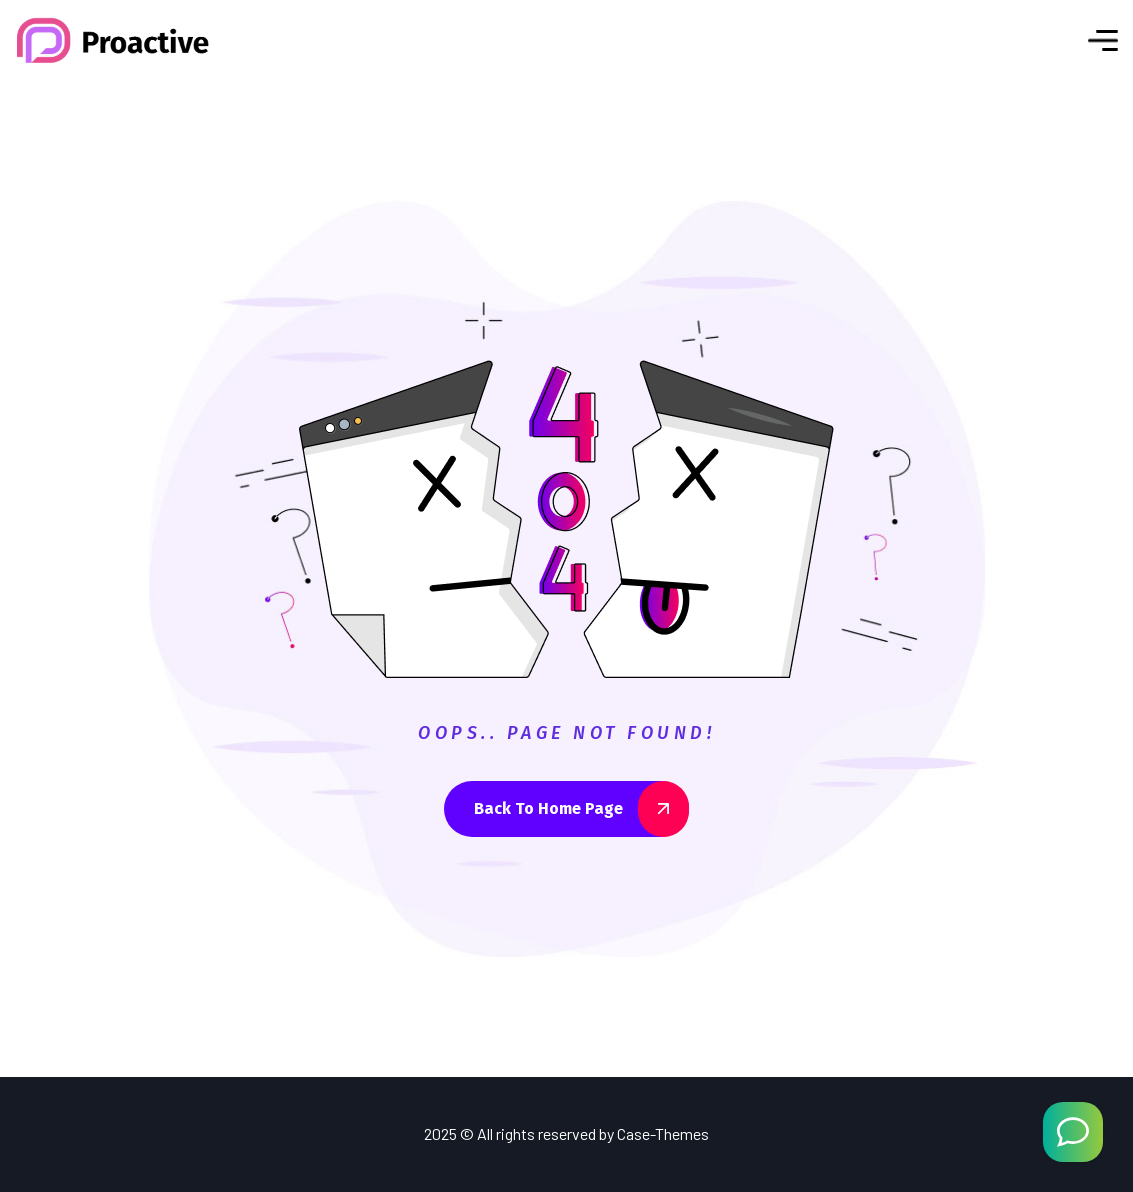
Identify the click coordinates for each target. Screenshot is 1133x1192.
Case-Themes (663, 1133)
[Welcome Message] (1073, 1132)
